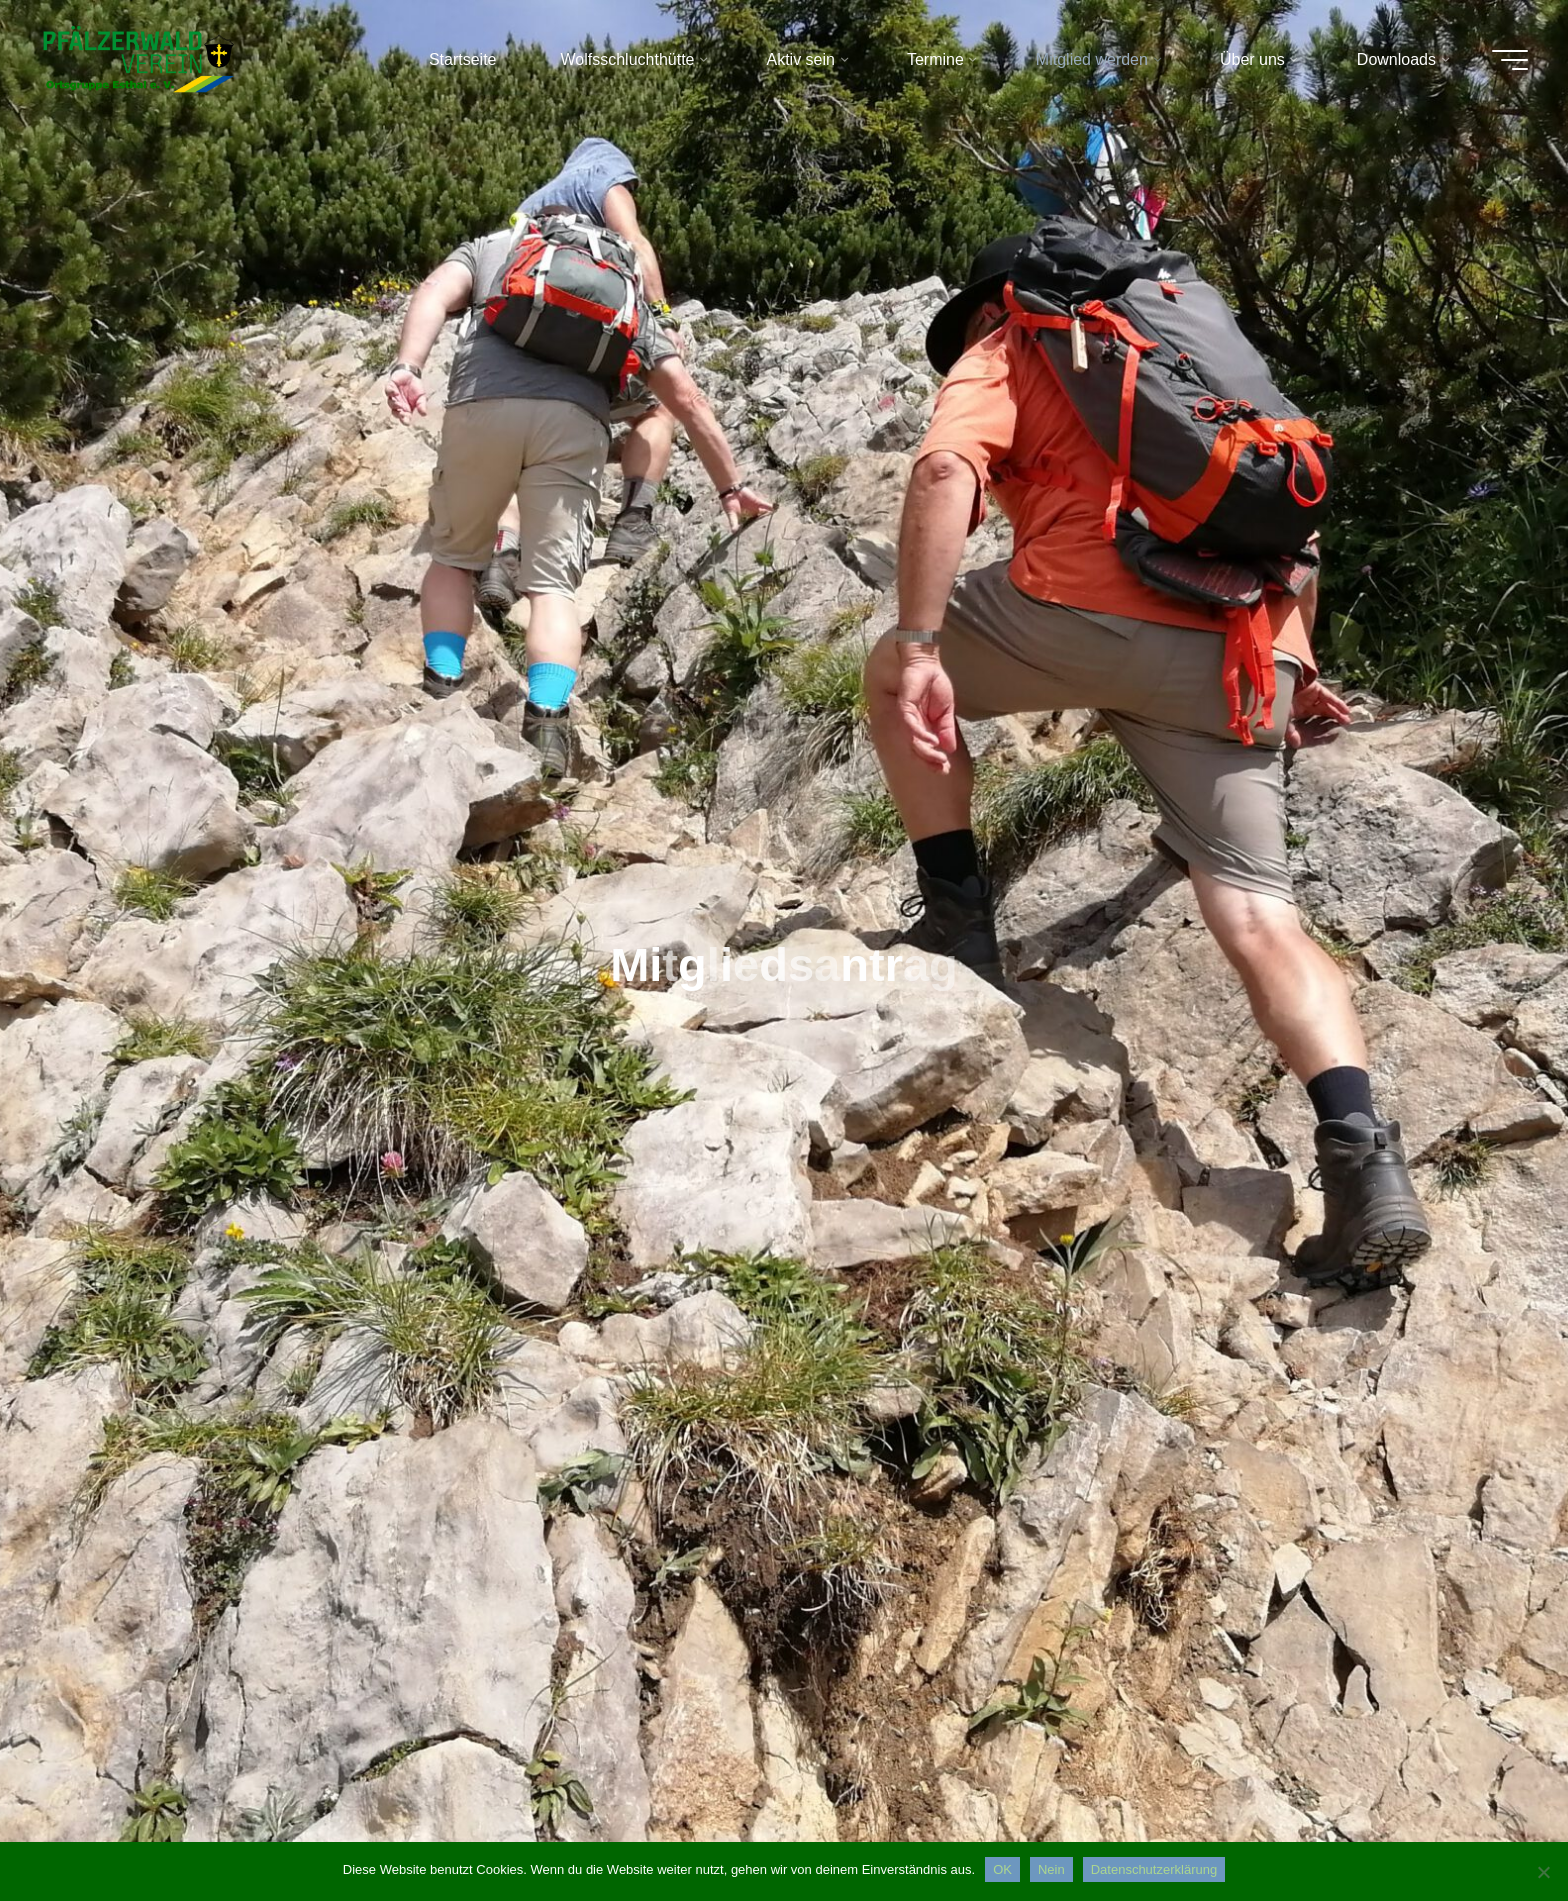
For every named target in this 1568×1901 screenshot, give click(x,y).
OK (1002, 1869)
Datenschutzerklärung (1154, 1869)
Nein (1051, 1869)
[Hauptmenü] (1510, 60)
